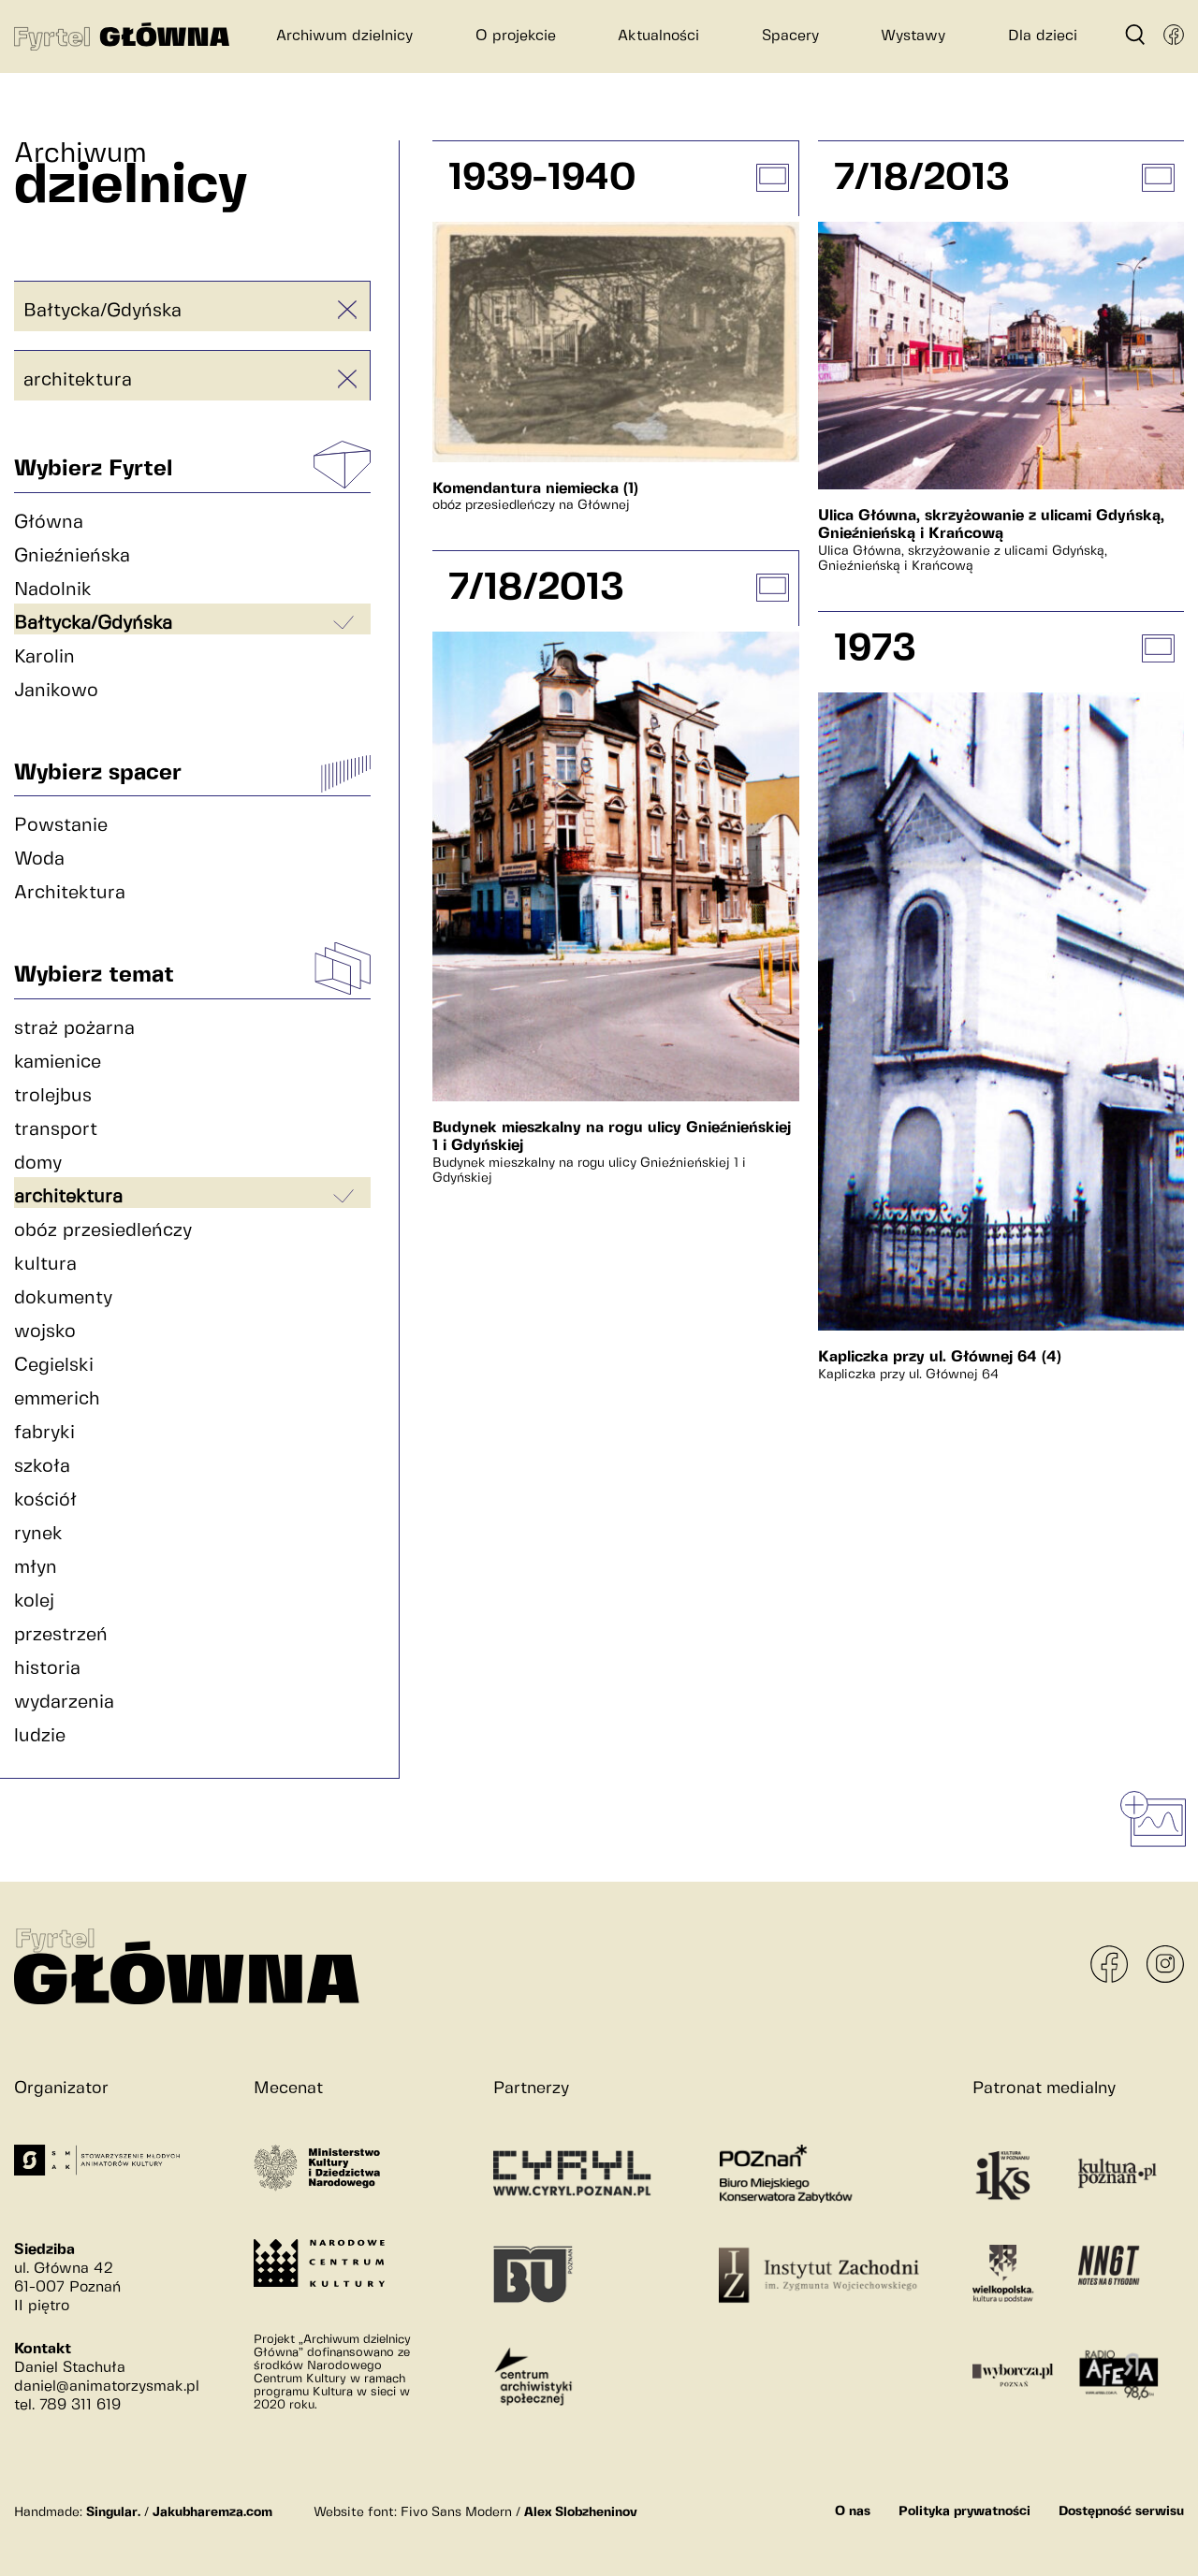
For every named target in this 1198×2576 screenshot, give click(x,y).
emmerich (57, 1399)
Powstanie (61, 826)
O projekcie (515, 36)
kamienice (57, 1062)
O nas (852, 2511)
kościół (45, 1500)
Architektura (69, 893)
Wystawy (913, 36)
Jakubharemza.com (212, 2512)
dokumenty (63, 1298)
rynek (38, 1534)
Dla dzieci (1042, 36)
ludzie (40, 1736)
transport (55, 1130)
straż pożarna (74, 1029)
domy (38, 1163)
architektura (77, 380)
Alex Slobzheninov (580, 2512)
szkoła (42, 1467)
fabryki (44, 1433)
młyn (35, 1568)
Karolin (44, 657)
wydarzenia (64, 1702)
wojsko (45, 1332)
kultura (45, 1264)
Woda (39, 859)
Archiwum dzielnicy (344, 36)
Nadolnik (53, 590)
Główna (48, 522)
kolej (34, 1601)
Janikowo (56, 691)
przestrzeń (61, 1635)
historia (47, 1669)
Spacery (790, 36)
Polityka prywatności (964, 2511)
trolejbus (53, 1096)
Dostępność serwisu (1121, 2511)
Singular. (113, 2512)
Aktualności (658, 36)
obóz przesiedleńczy (103, 1231)
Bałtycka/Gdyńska (102, 311)
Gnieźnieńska (72, 556)
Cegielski (54, 1366)
